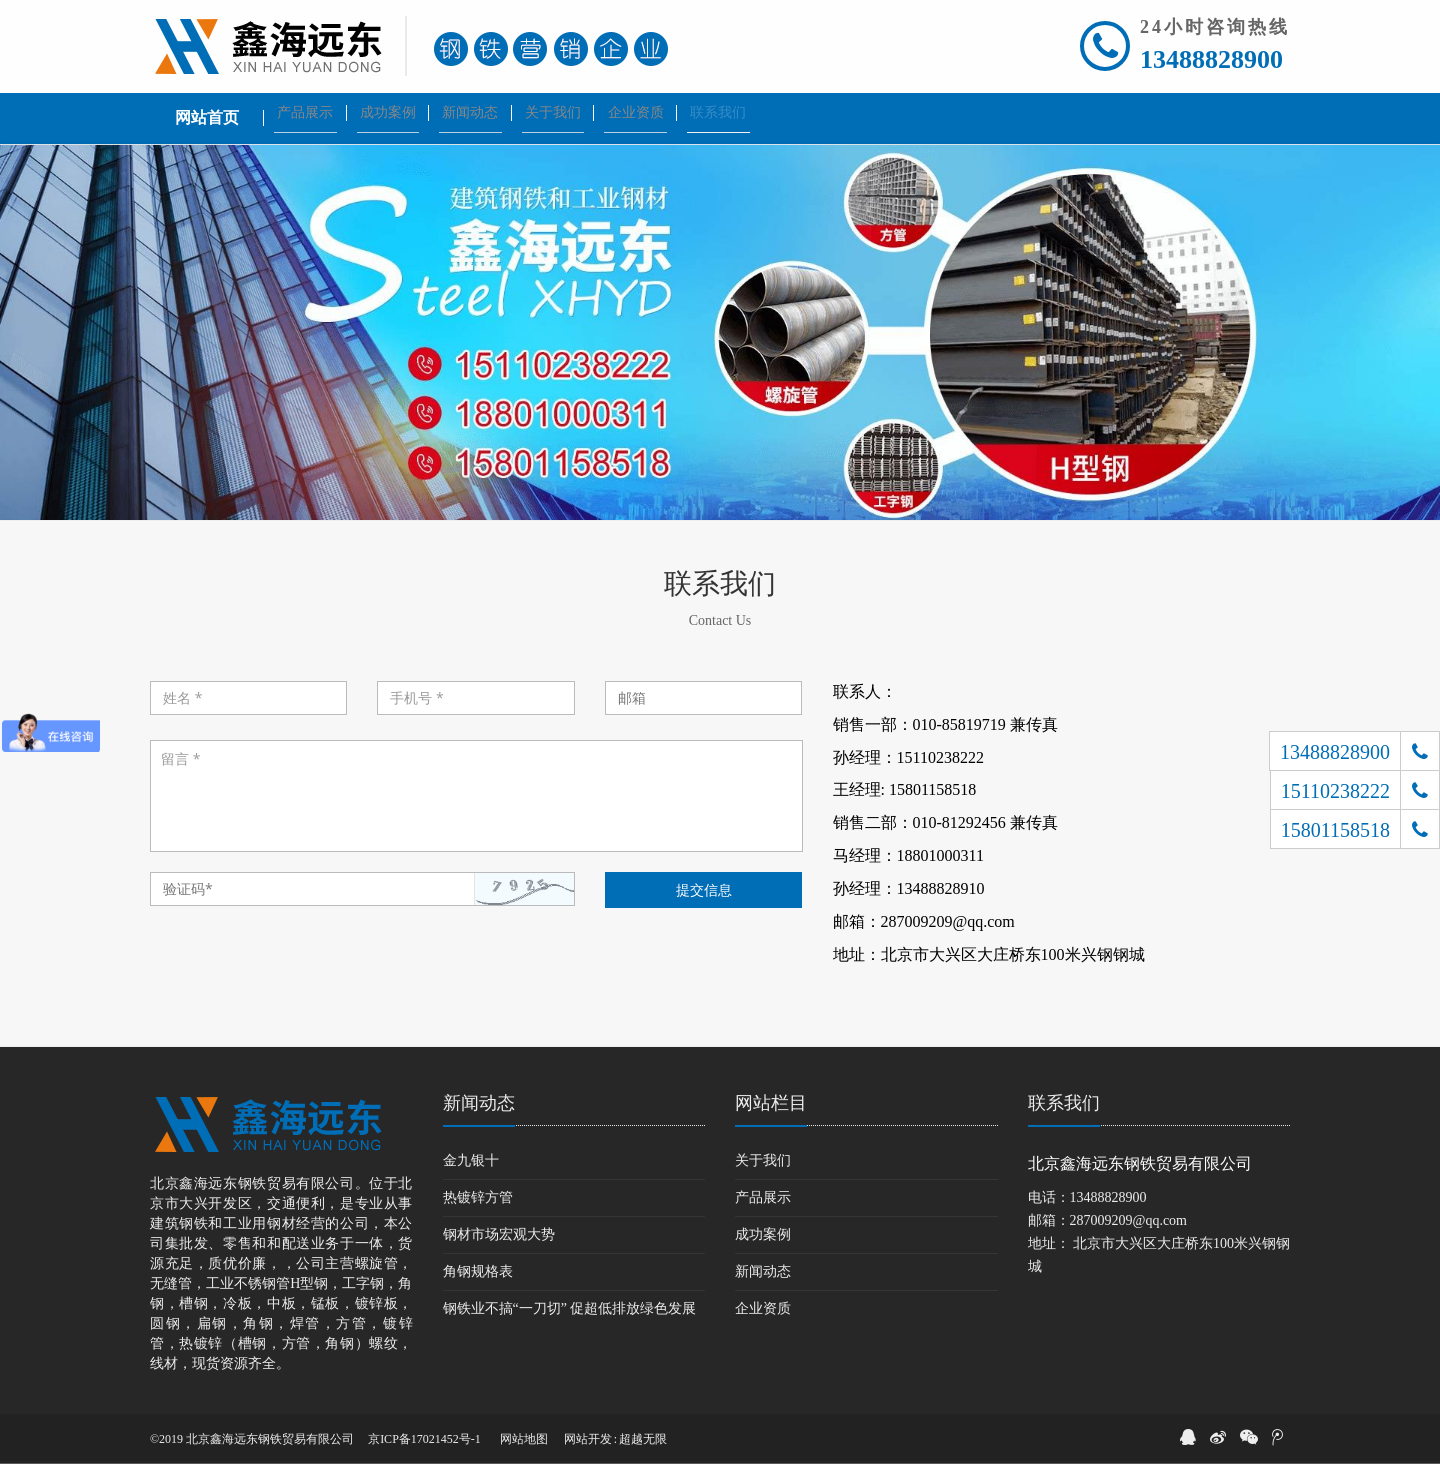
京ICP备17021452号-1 (424, 1439)
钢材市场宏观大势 (499, 1234)
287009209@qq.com (1129, 1220)
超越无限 (643, 1439)
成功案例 (763, 1234)
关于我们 (763, 1160)
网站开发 (588, 1439)
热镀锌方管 (478, 1197)
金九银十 (471, 1160)
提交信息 (704, 889)
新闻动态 (479, 1103)
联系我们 (1064, 1103)
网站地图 (524, 1439)
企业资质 (763, 1308)
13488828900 (1211, 59)
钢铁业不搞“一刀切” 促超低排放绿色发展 (570, 1308)
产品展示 (763, 1197)
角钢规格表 (478, 1271)
